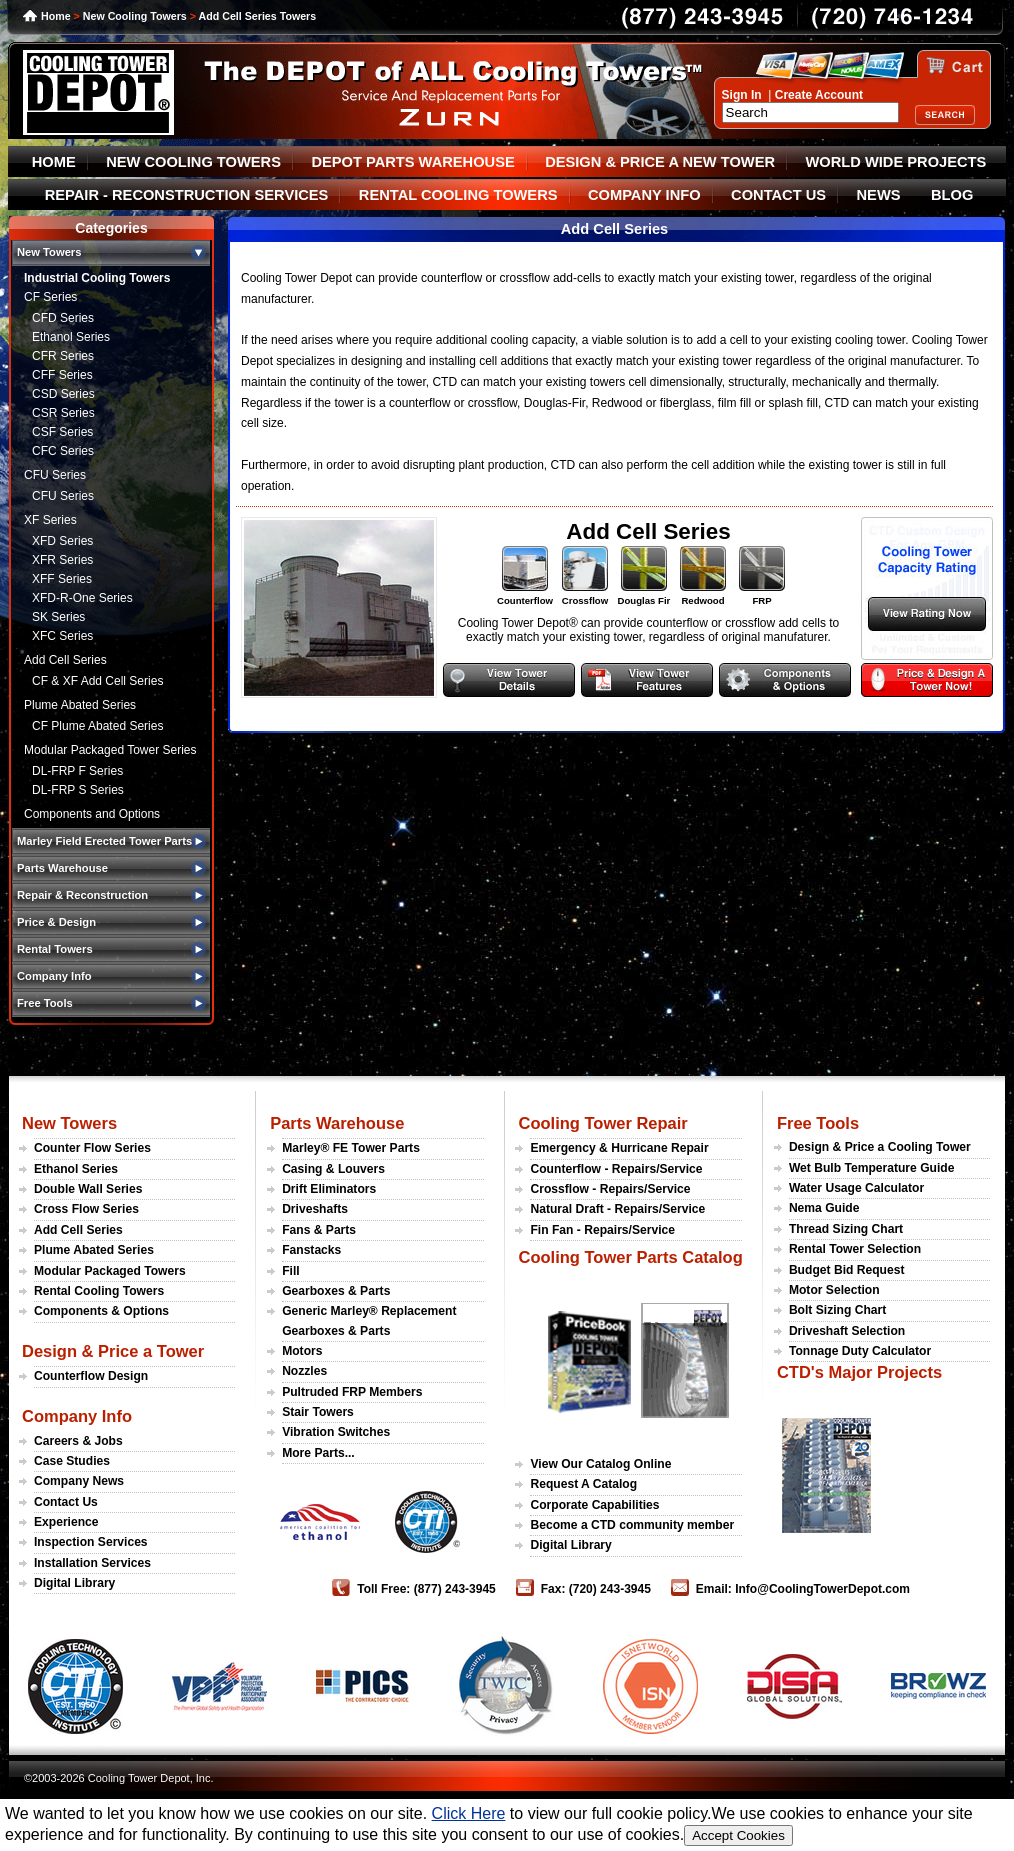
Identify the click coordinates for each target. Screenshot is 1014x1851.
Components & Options (101, 1311)
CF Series (50, 297)
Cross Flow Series (86, 1209)
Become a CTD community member (632, 1525)
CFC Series (63, 451)
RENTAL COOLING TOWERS (458, 195)
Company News (79, 1481)
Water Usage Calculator (856, 1188)
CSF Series (62, 432)
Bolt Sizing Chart (837, 1310)
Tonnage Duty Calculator (860, 1351)
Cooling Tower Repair (602, 1123)
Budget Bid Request (847, 1270)
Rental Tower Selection (855, 1249)
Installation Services (92, 1563)
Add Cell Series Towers (258, 16)
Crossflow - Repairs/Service (610, 1189)
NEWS (879, 195)
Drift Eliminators (329, 1189)
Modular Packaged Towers (110, 1271)
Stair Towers (318, 1412)
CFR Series (63, 356)
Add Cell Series (65, 660)
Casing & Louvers (333, 1169)
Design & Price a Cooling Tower (880, 1147)
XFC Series (62, 636)
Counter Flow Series (92, 1148)
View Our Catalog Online (600, 1464)
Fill (290, 1271)
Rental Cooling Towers (99, 1291)
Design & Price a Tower (113, 1351)
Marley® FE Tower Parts (351, 1148)
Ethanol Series (71, 337)
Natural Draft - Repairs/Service (617, 1209)
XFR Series (62, 560)
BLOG (952, 195)
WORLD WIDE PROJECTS (896, 162)
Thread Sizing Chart (846, 1229)
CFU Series (55, 475)
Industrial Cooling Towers (97, 278)
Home (56, 16)
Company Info (77, 1416)
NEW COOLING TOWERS (193, 162)
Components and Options (92, 814)
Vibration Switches (336, 1432)
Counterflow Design (91, 1376)
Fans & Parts (319, 1230)
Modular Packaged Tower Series (110, 750)
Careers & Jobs (78, 1441)
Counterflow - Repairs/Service (616, 1169)
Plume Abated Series (80, 705)
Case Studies (72, 1461)
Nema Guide (824, 1208)
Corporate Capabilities (594, 1505)
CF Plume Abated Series (97, 726)
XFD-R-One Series (82, 598)
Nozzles (304, 1371)
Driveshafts (315, 1209)
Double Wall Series (88, 1189)
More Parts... (318, 1453)
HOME (54, 162)
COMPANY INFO (644, 195)
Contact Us (66, 1502)
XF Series (50, 520)
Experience (66, 1522)
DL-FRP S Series (78, 790)
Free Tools (818, 1123)
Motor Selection (834, 1290)
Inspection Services (91, 1542)
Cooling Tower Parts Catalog (630, 1257)
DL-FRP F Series (77, 771)
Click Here (469, 1813)
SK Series (58, 617)
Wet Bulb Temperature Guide (872, 1168)
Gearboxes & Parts (336, 1291)
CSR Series (63, 413)
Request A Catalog (583, 1484)
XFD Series (62, 541)
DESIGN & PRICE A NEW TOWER (660, 162)
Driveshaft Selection (847, 1331)
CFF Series (62, 375)
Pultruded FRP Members (352, 1392)
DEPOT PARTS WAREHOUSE (412, 162)
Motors (302, 1351)
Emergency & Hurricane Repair (619, 1148)
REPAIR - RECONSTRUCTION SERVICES (187, 195)
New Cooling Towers (135, 16)
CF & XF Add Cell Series (97, 681)
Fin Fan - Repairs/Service (602, 1230)
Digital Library (74, 1583)
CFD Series (63, 318)
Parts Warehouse (337, 1123)
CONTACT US (778, 195)
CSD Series (63, 394)
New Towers (69, 1123)
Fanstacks (311, 1250)
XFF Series (62, 579)
